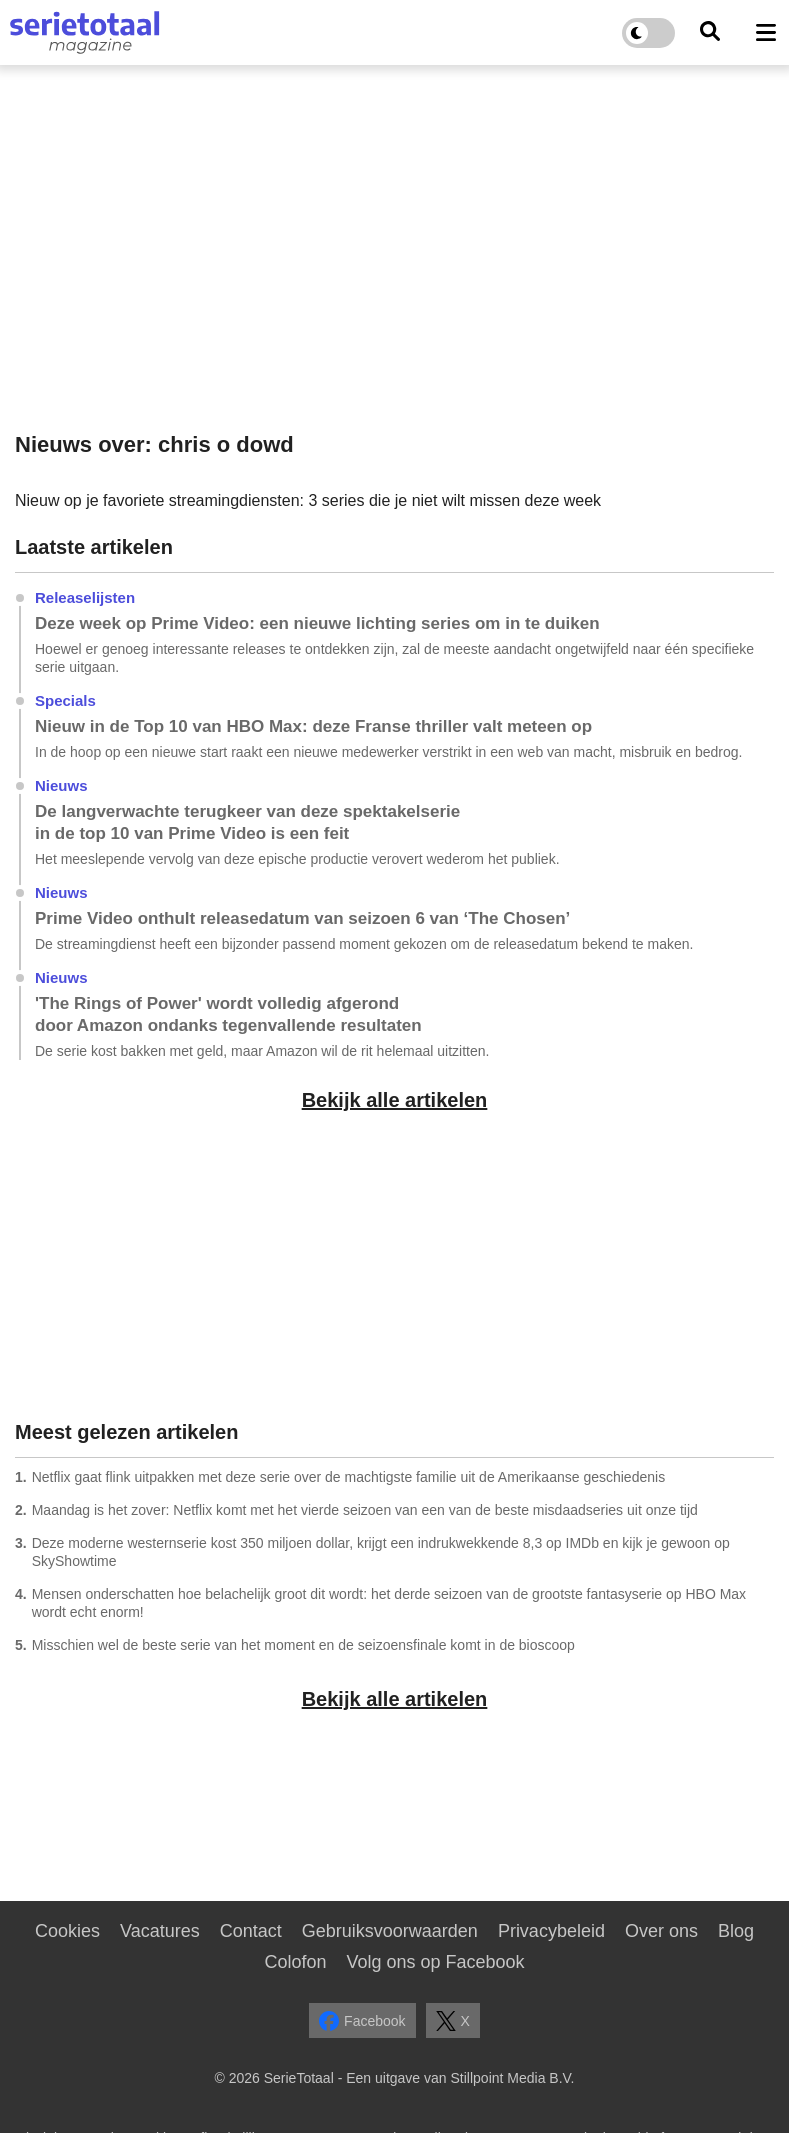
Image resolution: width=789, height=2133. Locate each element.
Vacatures (160, 1931)
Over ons (661, 1931)
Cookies (67, 1931)
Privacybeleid (551, 1931)
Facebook (362, 2021)
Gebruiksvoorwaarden (390, 1931)
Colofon (295, 1962)
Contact (251, 1931)
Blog (736, 1931)
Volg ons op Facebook (435, 1962)
